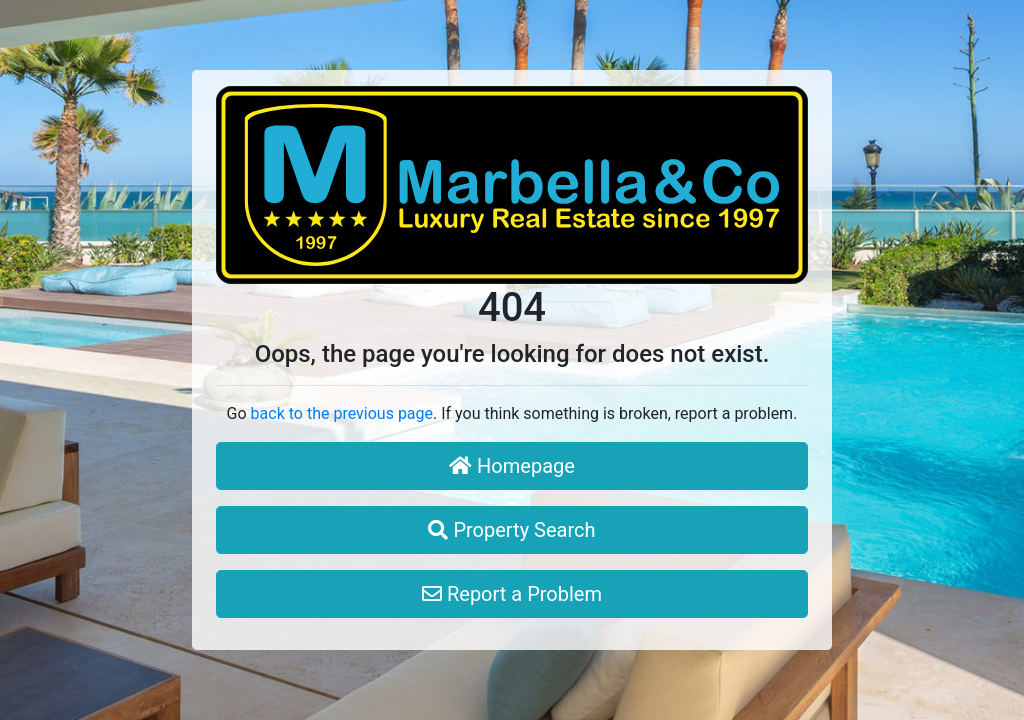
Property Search (511, 530)
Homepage (512, 466)
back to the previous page (342, 413)
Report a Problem (512, 594)
